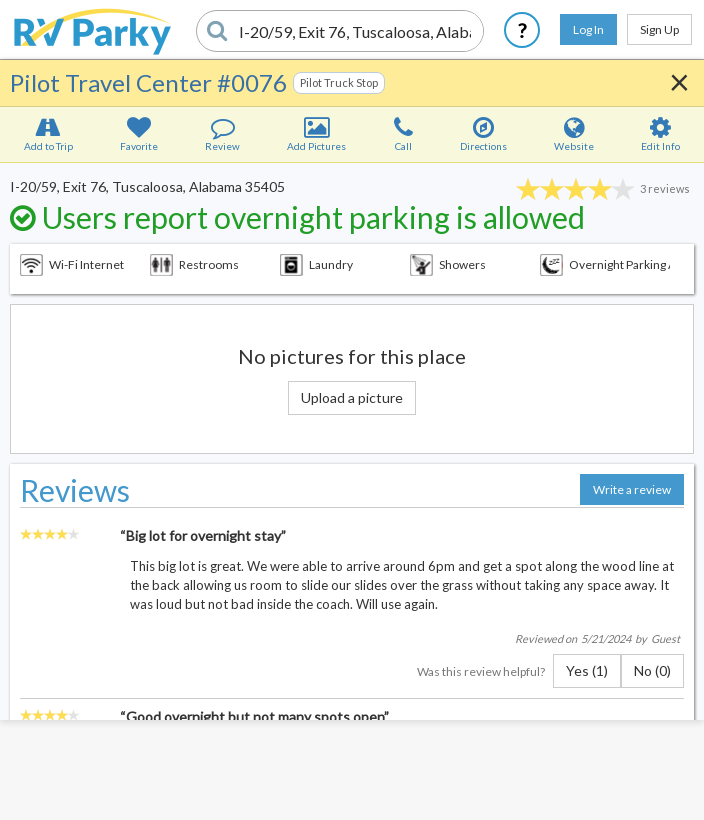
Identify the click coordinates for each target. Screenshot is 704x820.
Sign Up (659, 29)
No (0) (652, 670)
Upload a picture (352, 397)
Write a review (632, 489)
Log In (588, 29)
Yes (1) (587, 670)
